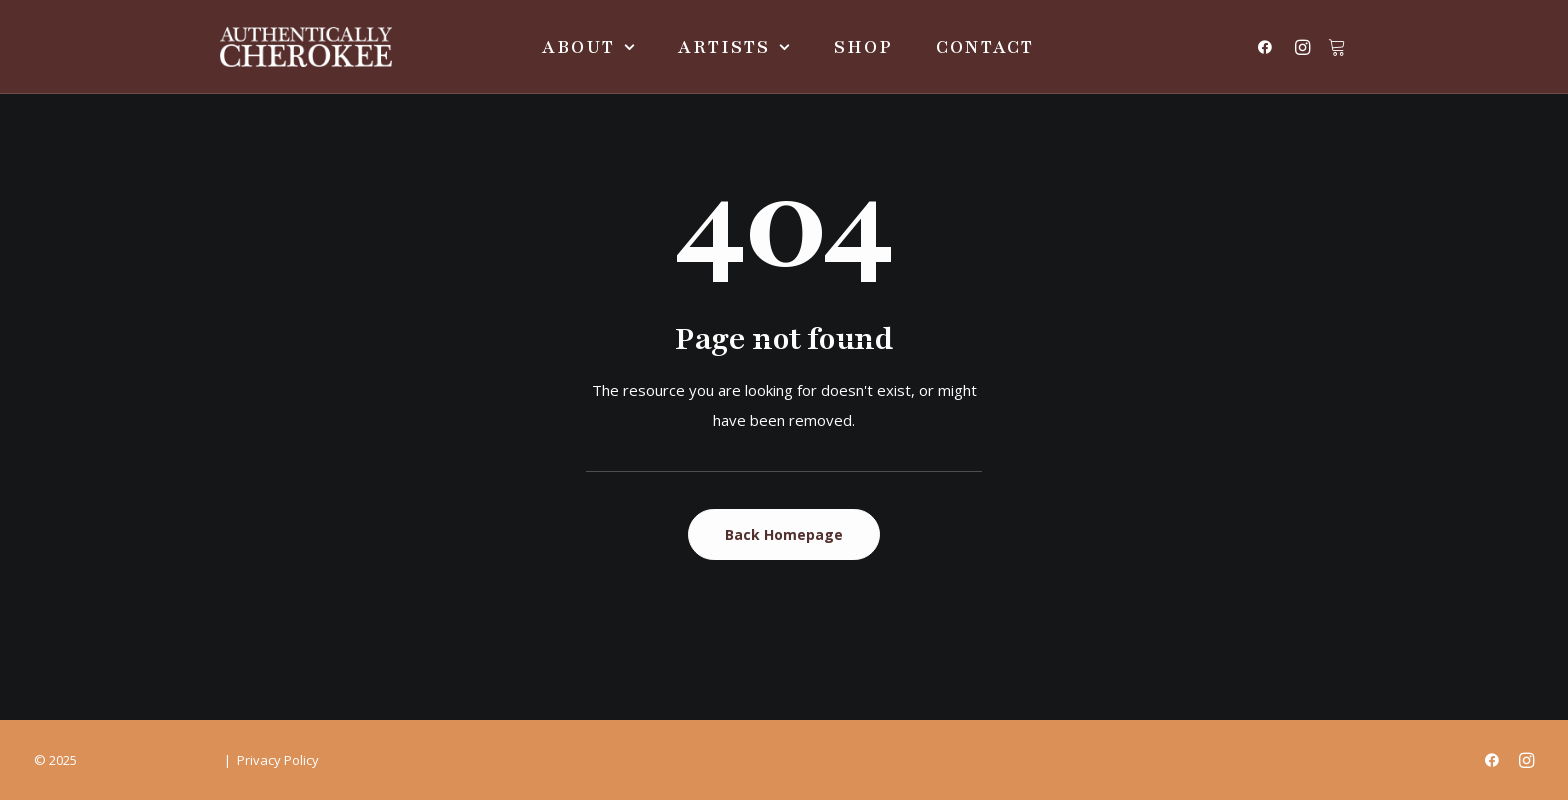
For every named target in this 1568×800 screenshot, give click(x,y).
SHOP (863, 47)
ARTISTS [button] (734, 47)
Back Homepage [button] (784, 534)
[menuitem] (589, 47)
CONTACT (985, 47)
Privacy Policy (278, 760)
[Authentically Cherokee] (306, 47)
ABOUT (589, 47)
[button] (1269, 47)
